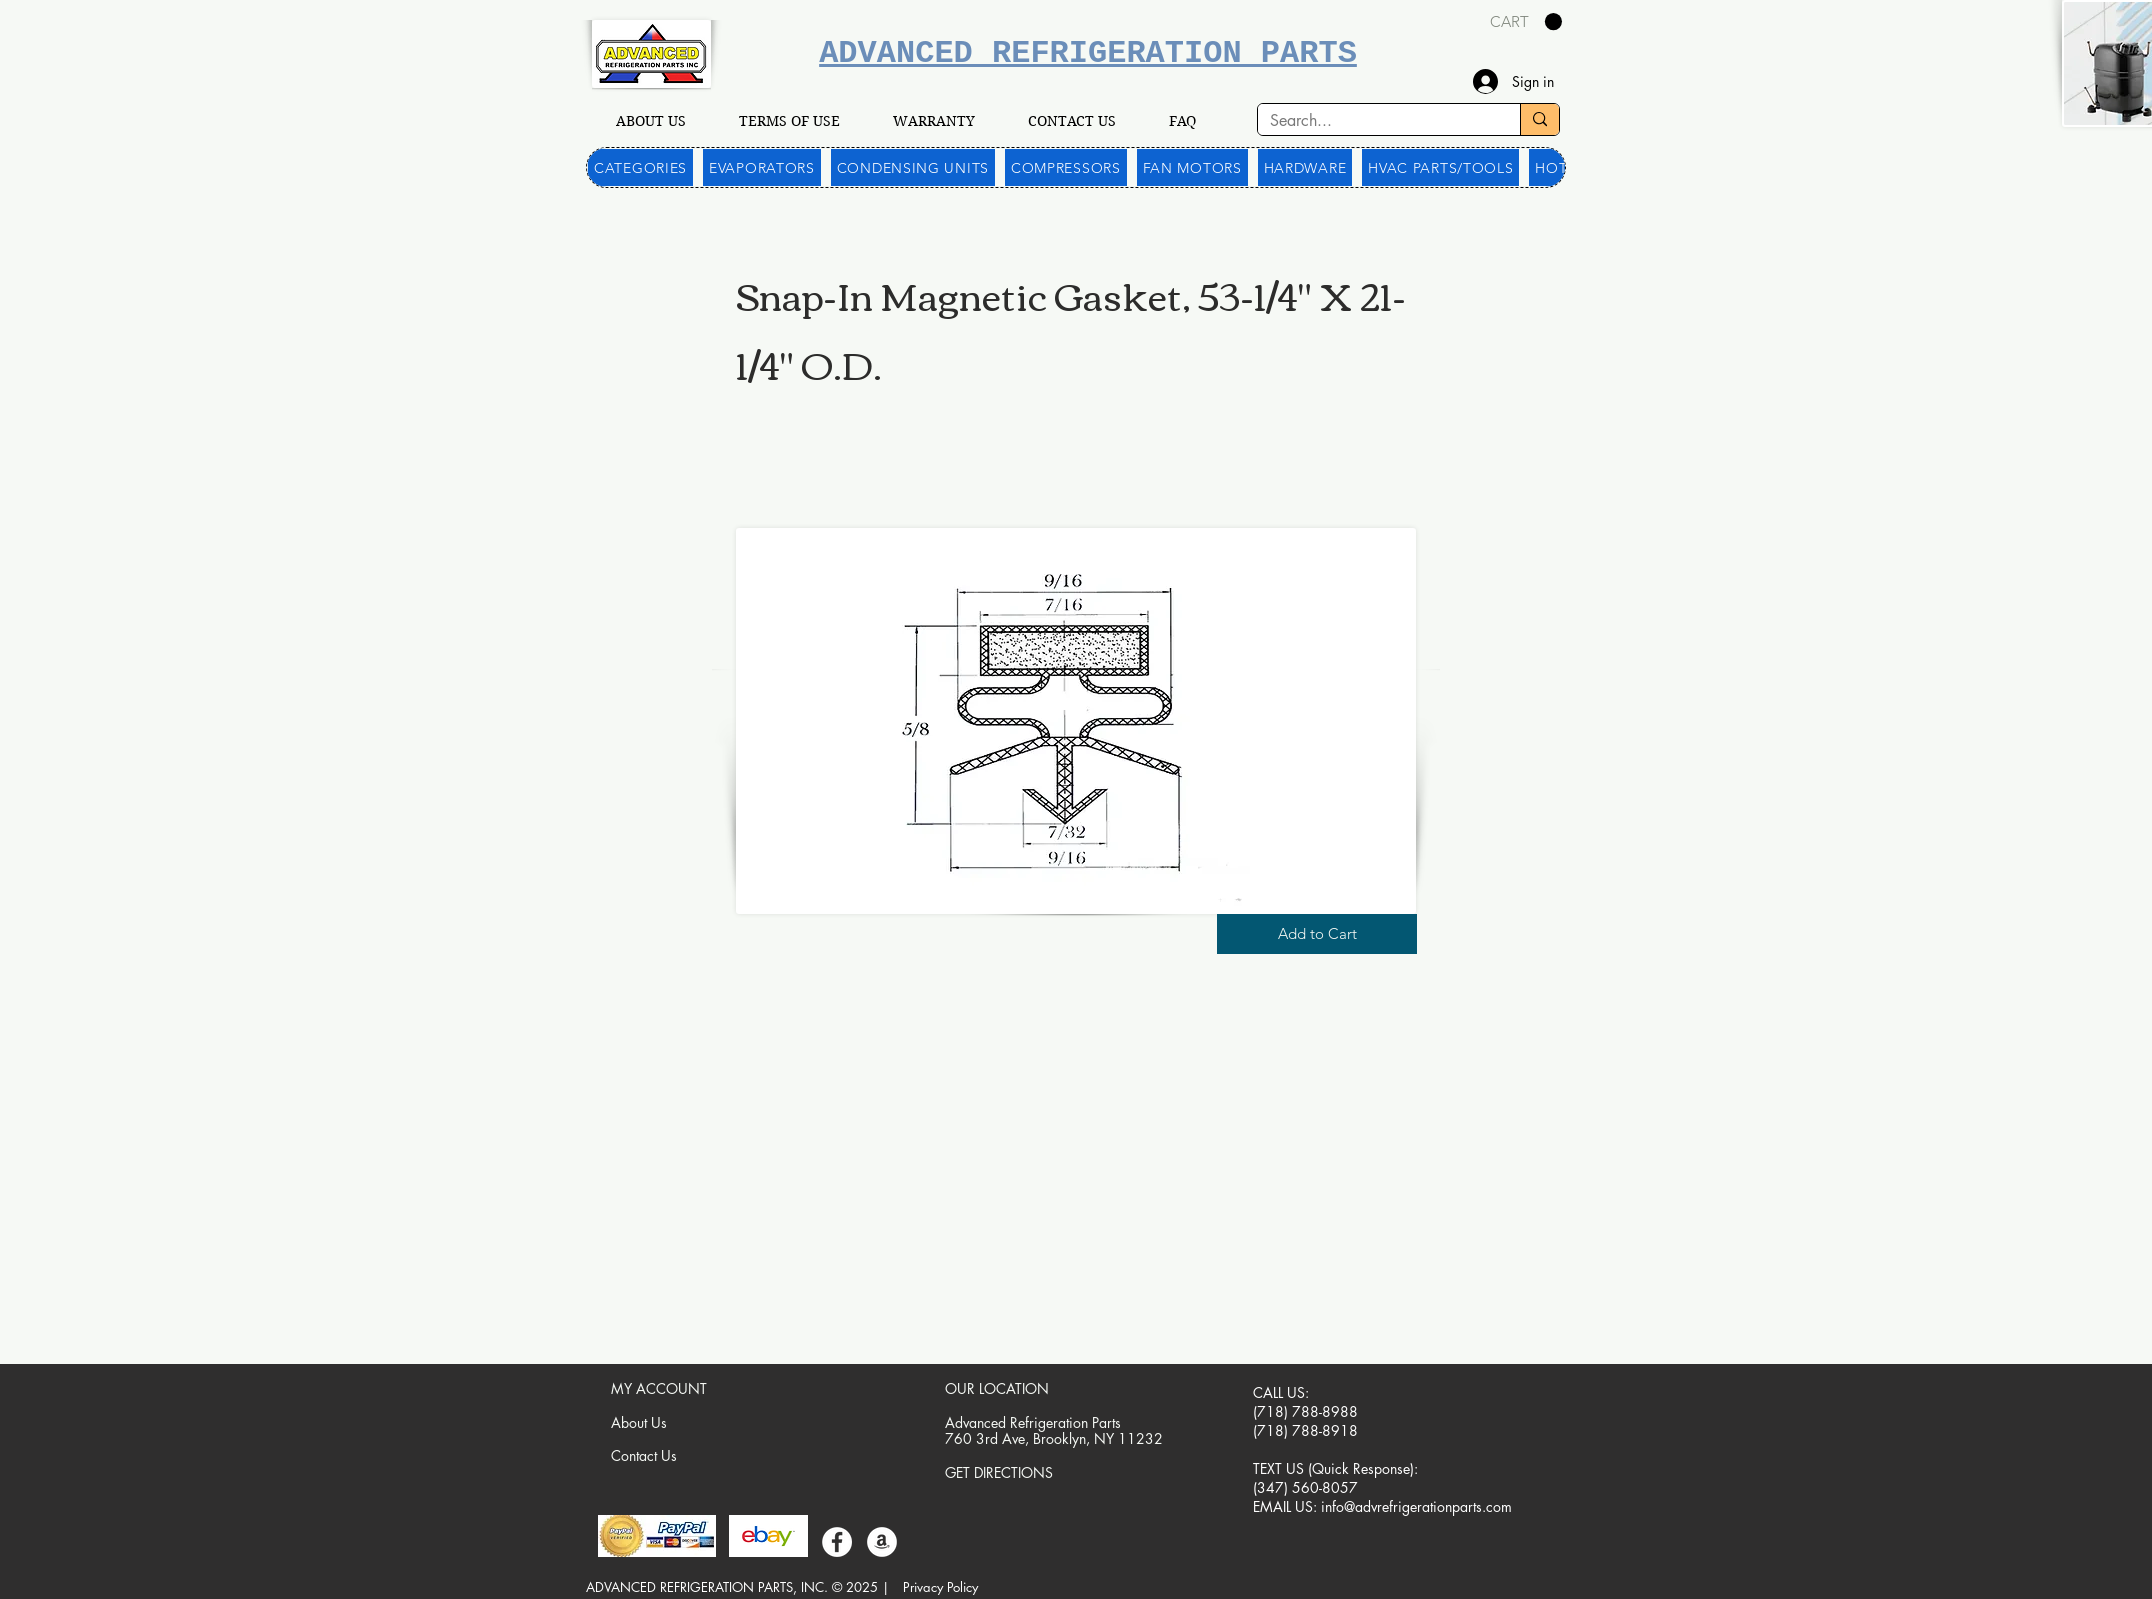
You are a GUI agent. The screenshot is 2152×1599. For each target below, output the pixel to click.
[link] (1526, 22)
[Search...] (1374, 121)
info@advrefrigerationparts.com (1416, 1506)
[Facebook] (837, 1542)
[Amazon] (882, 1542)
